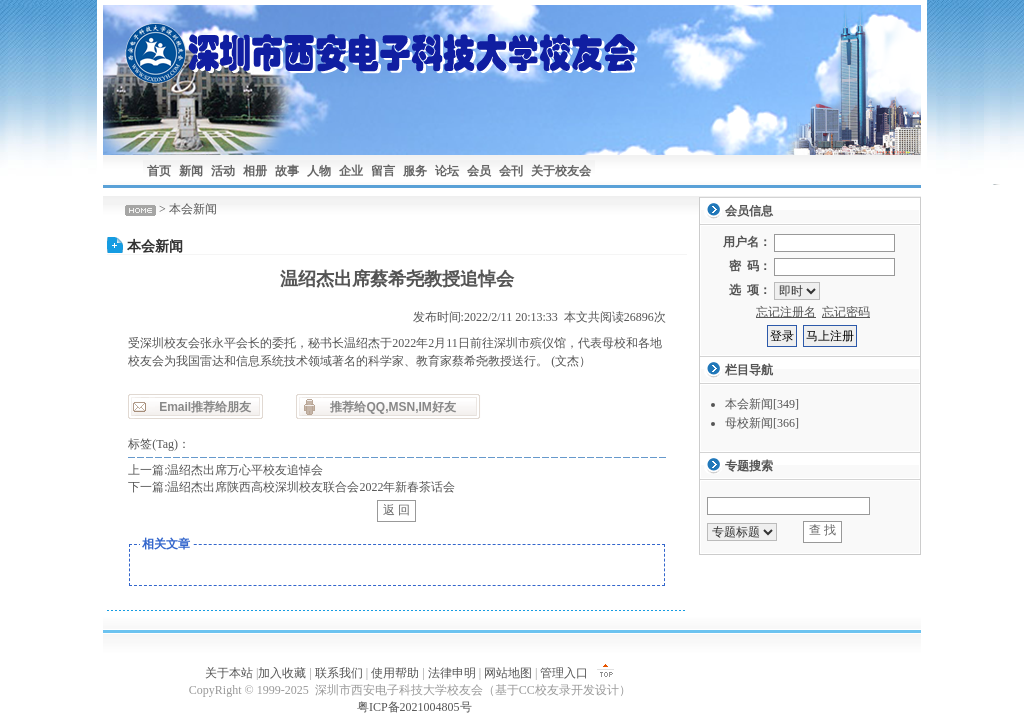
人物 (319, 171)
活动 (223, 171)
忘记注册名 (786, 312)
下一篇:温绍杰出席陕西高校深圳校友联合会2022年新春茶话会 (291, 487)
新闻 (191, 171)
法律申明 (452, 673)
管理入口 (564, 673)
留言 (383, 171)
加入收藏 (282, 673)
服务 (415, 171)
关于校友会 (561, 171)
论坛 (447, 171)
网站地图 (508, 673)
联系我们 (339, 673)
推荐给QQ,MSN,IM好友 (392, 407)
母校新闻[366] (762, 423)
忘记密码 (846, 312)
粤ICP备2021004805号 (414, 707)
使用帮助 (395, 673)
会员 (479, 171)
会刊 (511, 171)
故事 (287, 171)
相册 (255, 171)
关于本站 (229, 673)
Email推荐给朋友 (205, 407)
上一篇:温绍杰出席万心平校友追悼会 (225, 470)
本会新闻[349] (762, 404)
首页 (159, 171)
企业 (351, 171)
